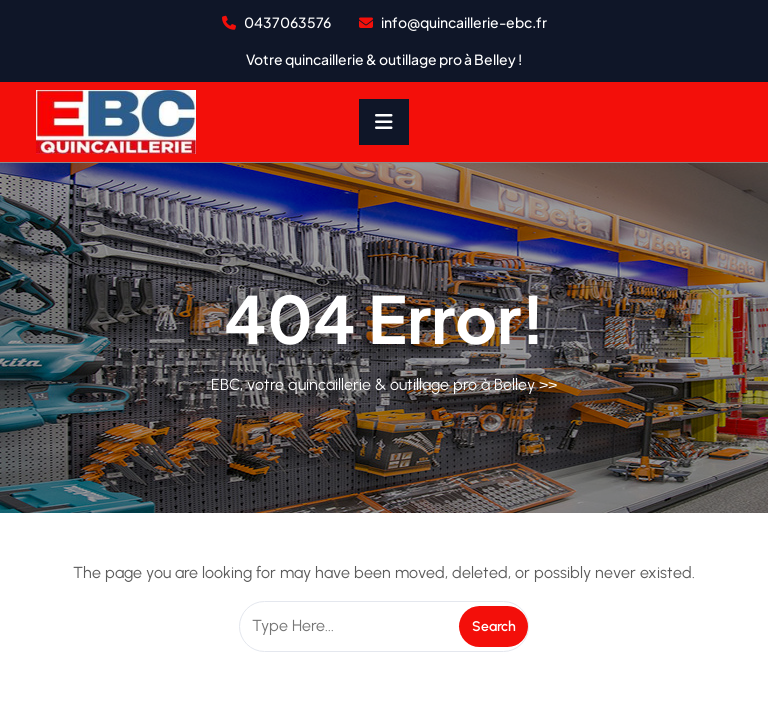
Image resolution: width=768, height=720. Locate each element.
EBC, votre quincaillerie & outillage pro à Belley (373, 384)
